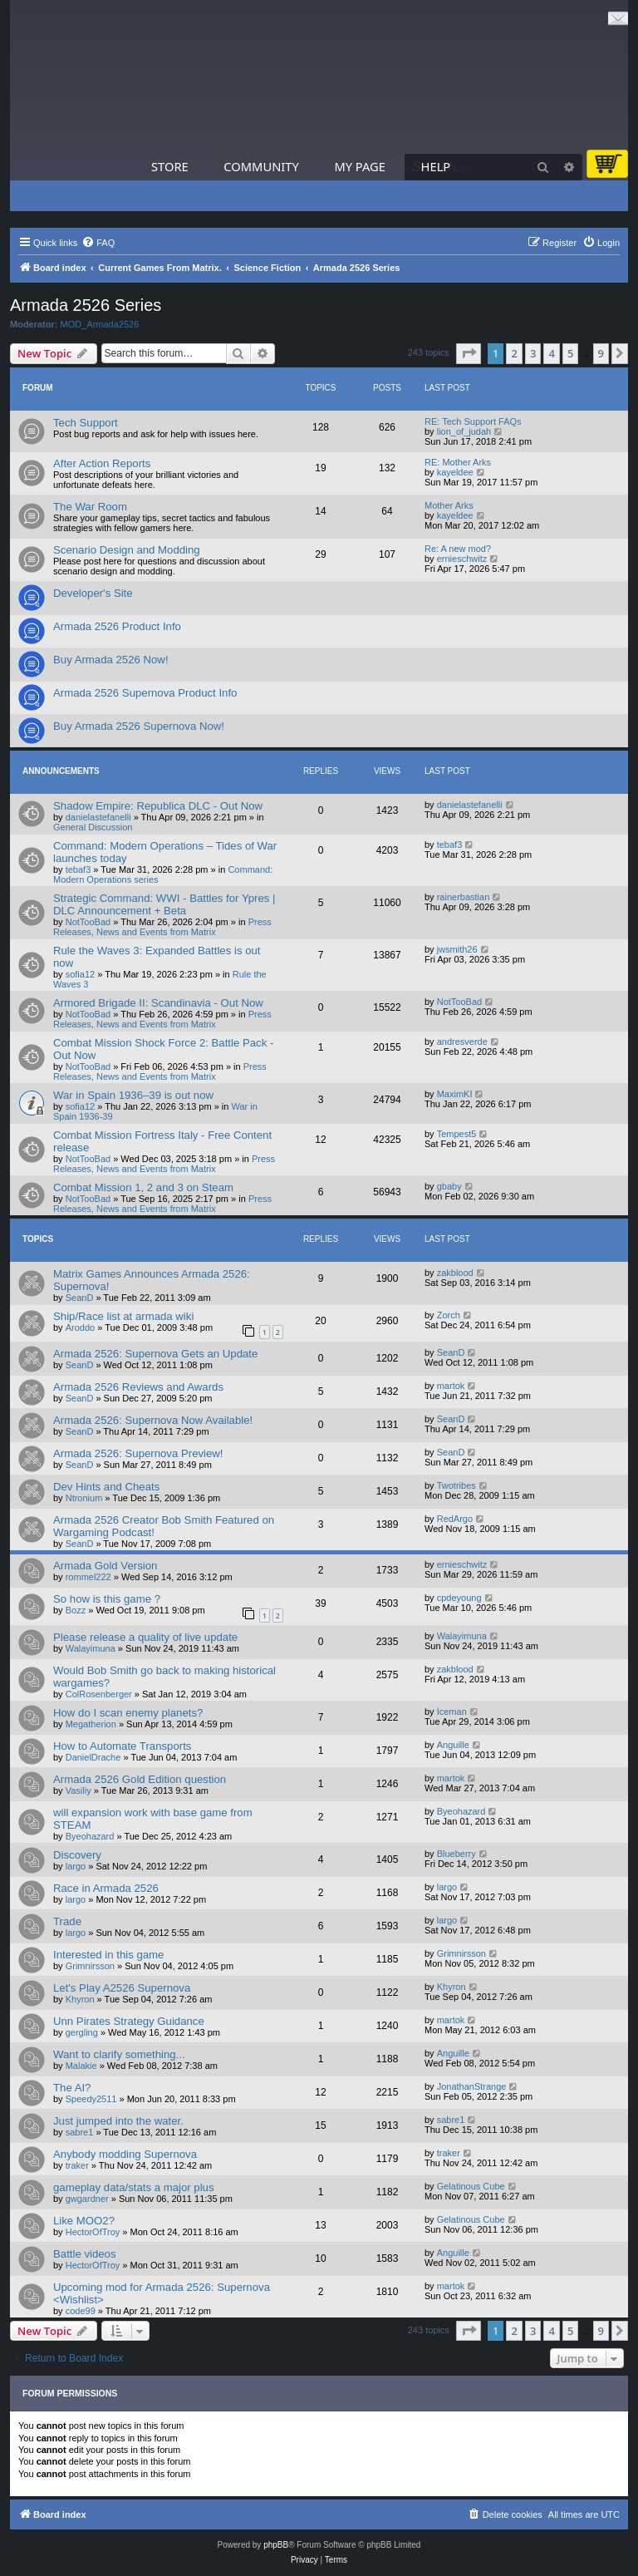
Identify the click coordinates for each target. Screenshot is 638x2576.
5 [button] (570, 353)
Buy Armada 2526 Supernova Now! (138, 726)
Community (260, 166)
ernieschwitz (462, 559)
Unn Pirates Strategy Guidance (128, 2021)
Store (170, 166)
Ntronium (84, 1498)
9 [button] (601, 353)
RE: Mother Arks (458, 462)
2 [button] (514, 353)
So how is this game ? (106, 1599)
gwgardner (87, 2199)
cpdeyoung (459, 1598)
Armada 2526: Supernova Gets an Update (155, 1353)
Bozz (76, 1610)
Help (436, 166)
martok (451, 1386)
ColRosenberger (99, 1694)
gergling (82, 2032)
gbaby (449, 1186)
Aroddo (80, 1327)
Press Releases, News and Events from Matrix (162, 927)
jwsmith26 (457, 949)
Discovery (77, 1855)
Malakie (81, 2066)
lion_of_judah (464, 431)
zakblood (455, 1273)
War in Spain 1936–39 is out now (133, 1095)
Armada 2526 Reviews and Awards (138, 1387)
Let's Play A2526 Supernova (121, 1988)
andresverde (462, 1042)
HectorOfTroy (93, 2232)
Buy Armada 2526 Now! (111, 659)
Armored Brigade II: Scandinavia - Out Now (158, 1003)
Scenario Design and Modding (126, 550)
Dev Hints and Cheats (106, 1486)
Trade (67, 1921)
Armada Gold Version (105, 1565)
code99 (81, 2311)
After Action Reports (101, 463)
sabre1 (80, 2132)
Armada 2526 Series (85, 305)
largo (76, 1866)
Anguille (453, 1745)
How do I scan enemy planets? (128, 1713)
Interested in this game (108, 1954)
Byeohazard (90, 1836)
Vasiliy (78, 1790)
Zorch (448, 1315)
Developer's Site (93, 593)
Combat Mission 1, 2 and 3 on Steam (143, 1187)
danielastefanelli (98, 817)
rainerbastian (463, 897)
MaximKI (455, 1094)
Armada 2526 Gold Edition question (139, 1779)
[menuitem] (98, 243)
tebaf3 (78, 869)
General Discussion (92, 827)
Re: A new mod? (458, 549)
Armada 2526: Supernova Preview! (138, 1453)
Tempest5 (457, 1134)
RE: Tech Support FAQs (473, 421)
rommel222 (88, 1577)
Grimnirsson (90, 1966)
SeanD (80, 1298)
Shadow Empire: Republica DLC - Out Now (158, 806)
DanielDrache (93, 1757)
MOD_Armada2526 (100, 324)
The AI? (72, 2087)
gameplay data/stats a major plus (133, 2187)
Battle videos (84, 2254)
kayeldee (455, 472)
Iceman (452, 1712)
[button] (468, 353)
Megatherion (91, 1724)
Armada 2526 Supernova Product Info (145, 693)
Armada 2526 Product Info (117, 626)
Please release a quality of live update (145, 1637)
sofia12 (80, 974)
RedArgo (455, 1519)
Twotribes (456, 1485)
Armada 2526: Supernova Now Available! (153, 1420)
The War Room (90, 506)
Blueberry (456, 1854)
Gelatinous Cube (471, 2186)
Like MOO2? (84, 2220)
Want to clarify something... (119, 2054)
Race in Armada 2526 (106, 1888)
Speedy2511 (91, 2099)
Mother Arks (449, 505)
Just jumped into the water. (118, 2121)
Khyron (80, 1999)
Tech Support (85, 422)
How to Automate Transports (122, 1746)
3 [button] (533, 353)
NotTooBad (88, 922)
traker (77, 2165)
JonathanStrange (472, 2086)
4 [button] (551, 353)
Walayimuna (90, 1648)
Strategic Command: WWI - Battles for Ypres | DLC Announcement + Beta (164, 904)
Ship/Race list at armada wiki (123, 1316)
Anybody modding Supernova (125, 2154)
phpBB (275, 2544)
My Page (359, 166)
